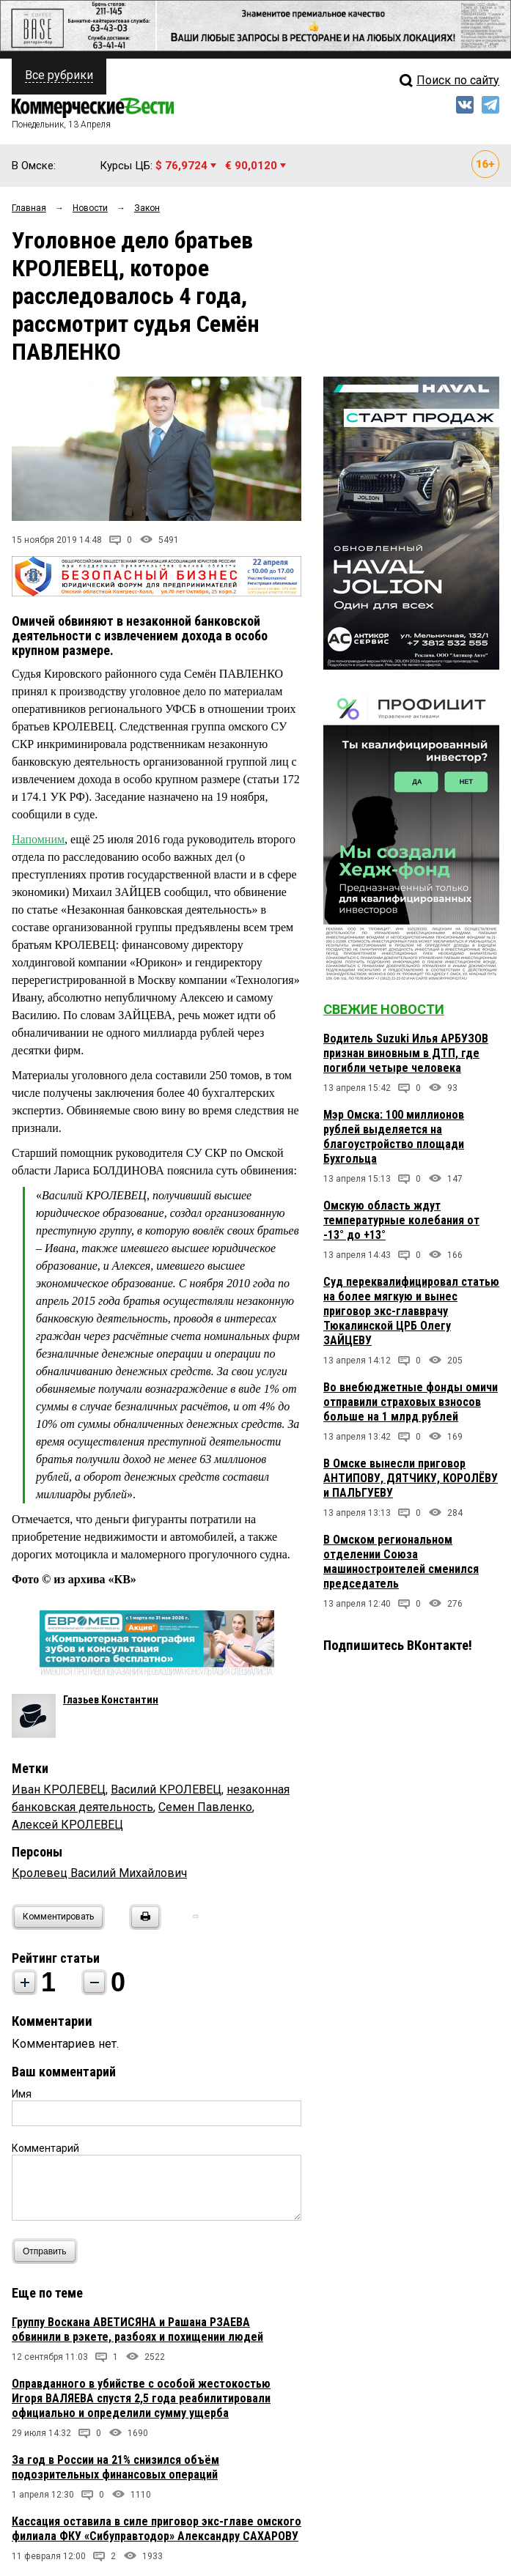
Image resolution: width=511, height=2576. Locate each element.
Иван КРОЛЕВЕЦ (59, 1789)
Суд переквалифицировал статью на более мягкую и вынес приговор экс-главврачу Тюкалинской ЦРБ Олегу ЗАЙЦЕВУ (411, 1311)
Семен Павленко (205, 1807)
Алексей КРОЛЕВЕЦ (67, 1825)
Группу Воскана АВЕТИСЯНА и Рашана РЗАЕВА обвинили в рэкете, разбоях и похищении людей (137, 2329)
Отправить (48, 2251)
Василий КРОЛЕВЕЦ (166, 1789)
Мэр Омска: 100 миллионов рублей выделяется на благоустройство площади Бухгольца (393, 1137)
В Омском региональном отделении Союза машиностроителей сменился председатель (401, 1562)
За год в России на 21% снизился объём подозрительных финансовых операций (115, 2467)
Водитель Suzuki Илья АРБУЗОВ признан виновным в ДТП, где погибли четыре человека (405, 1053)
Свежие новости (383, 1009)
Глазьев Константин (110, 1700)
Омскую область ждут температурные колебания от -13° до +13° (401, 1220)
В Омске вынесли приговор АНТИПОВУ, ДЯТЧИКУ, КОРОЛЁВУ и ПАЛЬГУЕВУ (410, 1478)
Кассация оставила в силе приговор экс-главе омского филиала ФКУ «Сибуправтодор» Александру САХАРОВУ (156, 2528)
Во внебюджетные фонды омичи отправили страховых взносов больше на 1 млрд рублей (410, 1402)
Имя (22, 2094)
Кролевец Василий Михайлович (99, 1873)
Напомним (38, 839)
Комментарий (45, 2148)
